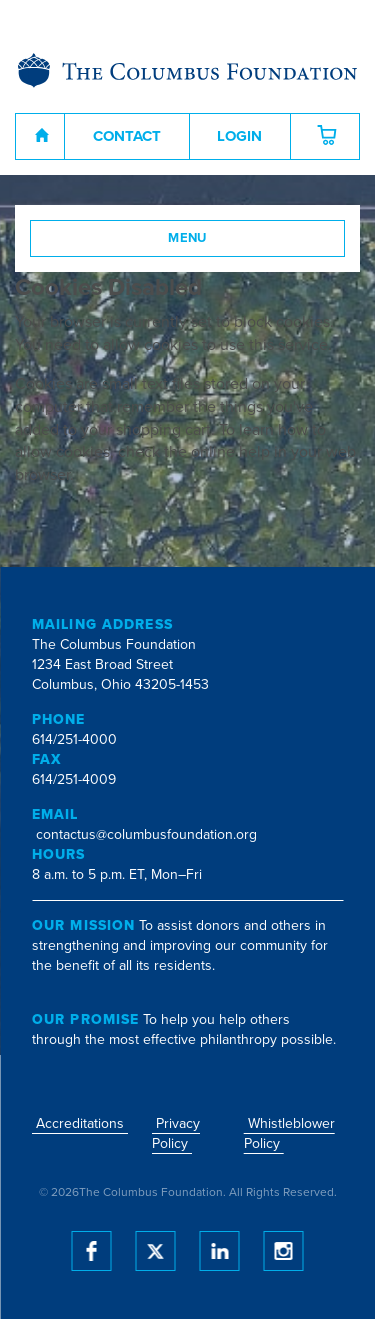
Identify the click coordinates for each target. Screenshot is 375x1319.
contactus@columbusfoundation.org (146, 834)
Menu (187, 238)
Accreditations (80, 1123)
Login (239, 136)
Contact (127, 136)
